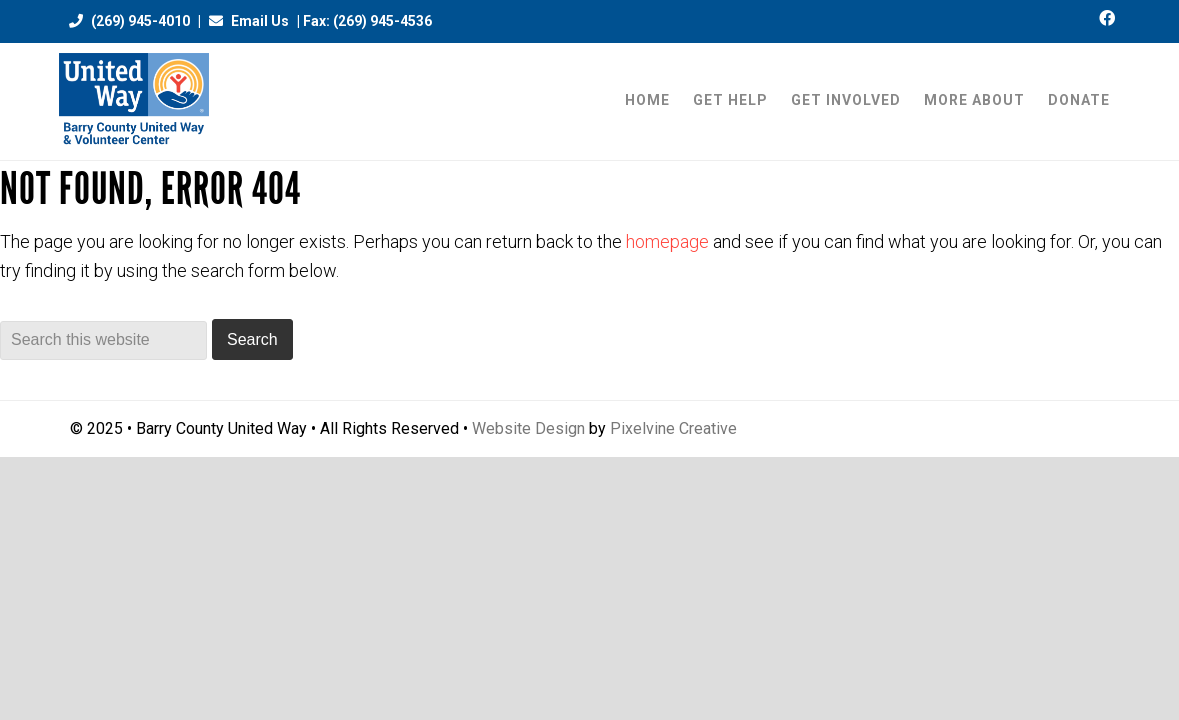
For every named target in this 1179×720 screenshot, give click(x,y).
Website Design (528, 428)
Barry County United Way (134, 101)
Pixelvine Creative (673, 428)
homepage (667, 241)
